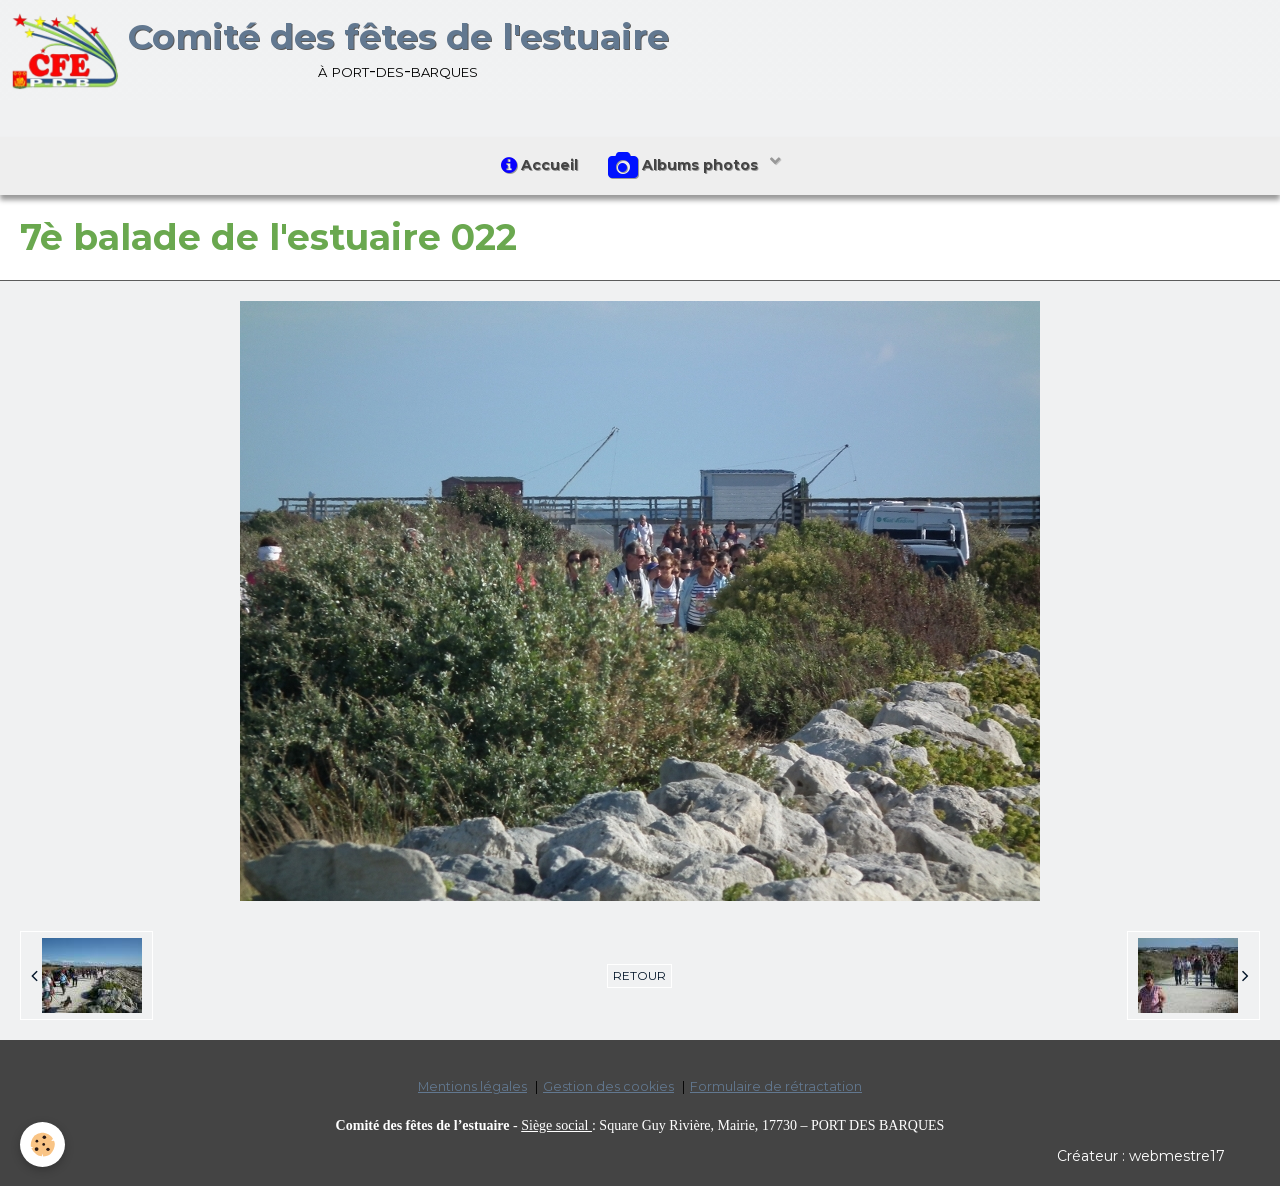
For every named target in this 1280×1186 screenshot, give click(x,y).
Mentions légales (472, 1086)
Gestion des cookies (608, 1086)
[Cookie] (42, 1144)
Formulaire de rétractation (776, 1086)
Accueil (539, 165)
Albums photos (685, 166)
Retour (639, 975)
